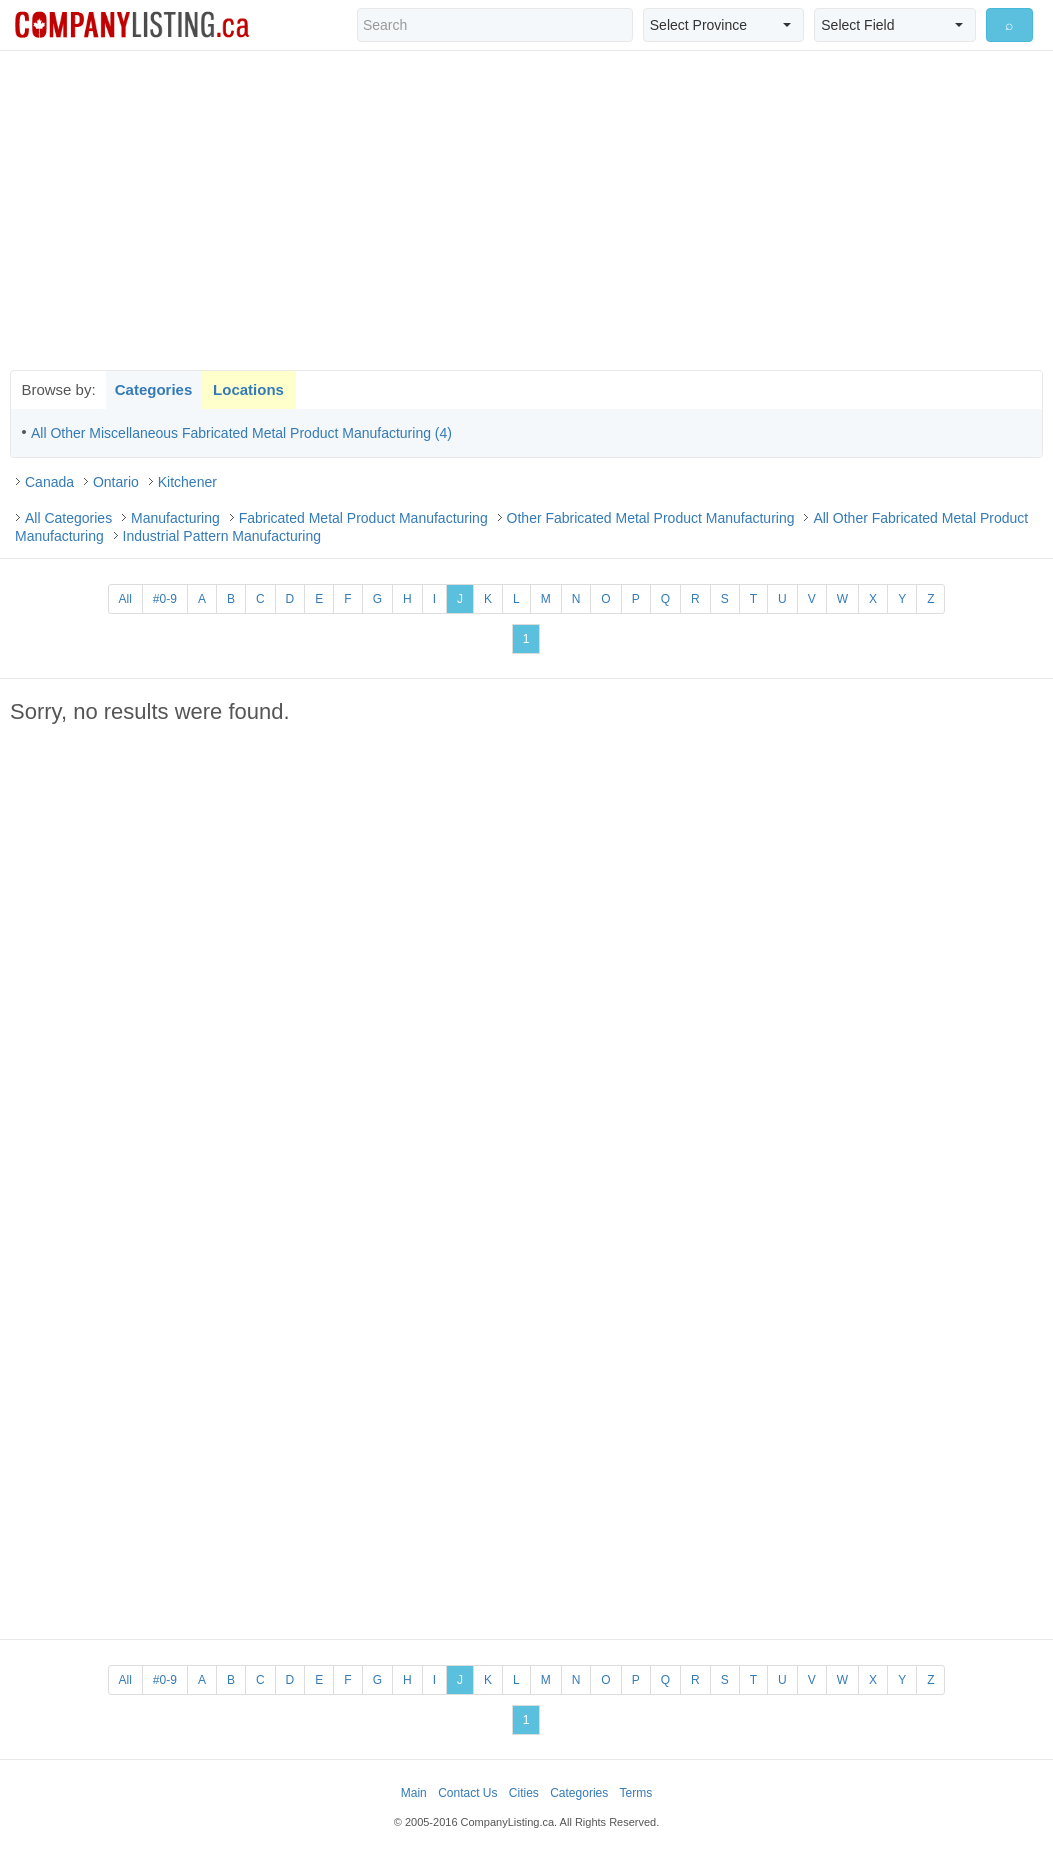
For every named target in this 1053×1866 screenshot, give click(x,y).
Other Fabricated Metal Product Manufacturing (651, 518)
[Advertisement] (527, 210)
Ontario (116, 482)
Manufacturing (175, 518)
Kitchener (187, 482)
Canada (49, 482)
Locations (248, 389)
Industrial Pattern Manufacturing (222, 536)
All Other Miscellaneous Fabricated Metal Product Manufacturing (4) (241, 433)
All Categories (68, 518)
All (125, 599)
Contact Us (467, 1793)
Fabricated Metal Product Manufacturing (363, 518)
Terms (636, 1793)
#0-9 (165, 599)
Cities (524, 1793)
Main (414, 1793)
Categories (154, 389)
